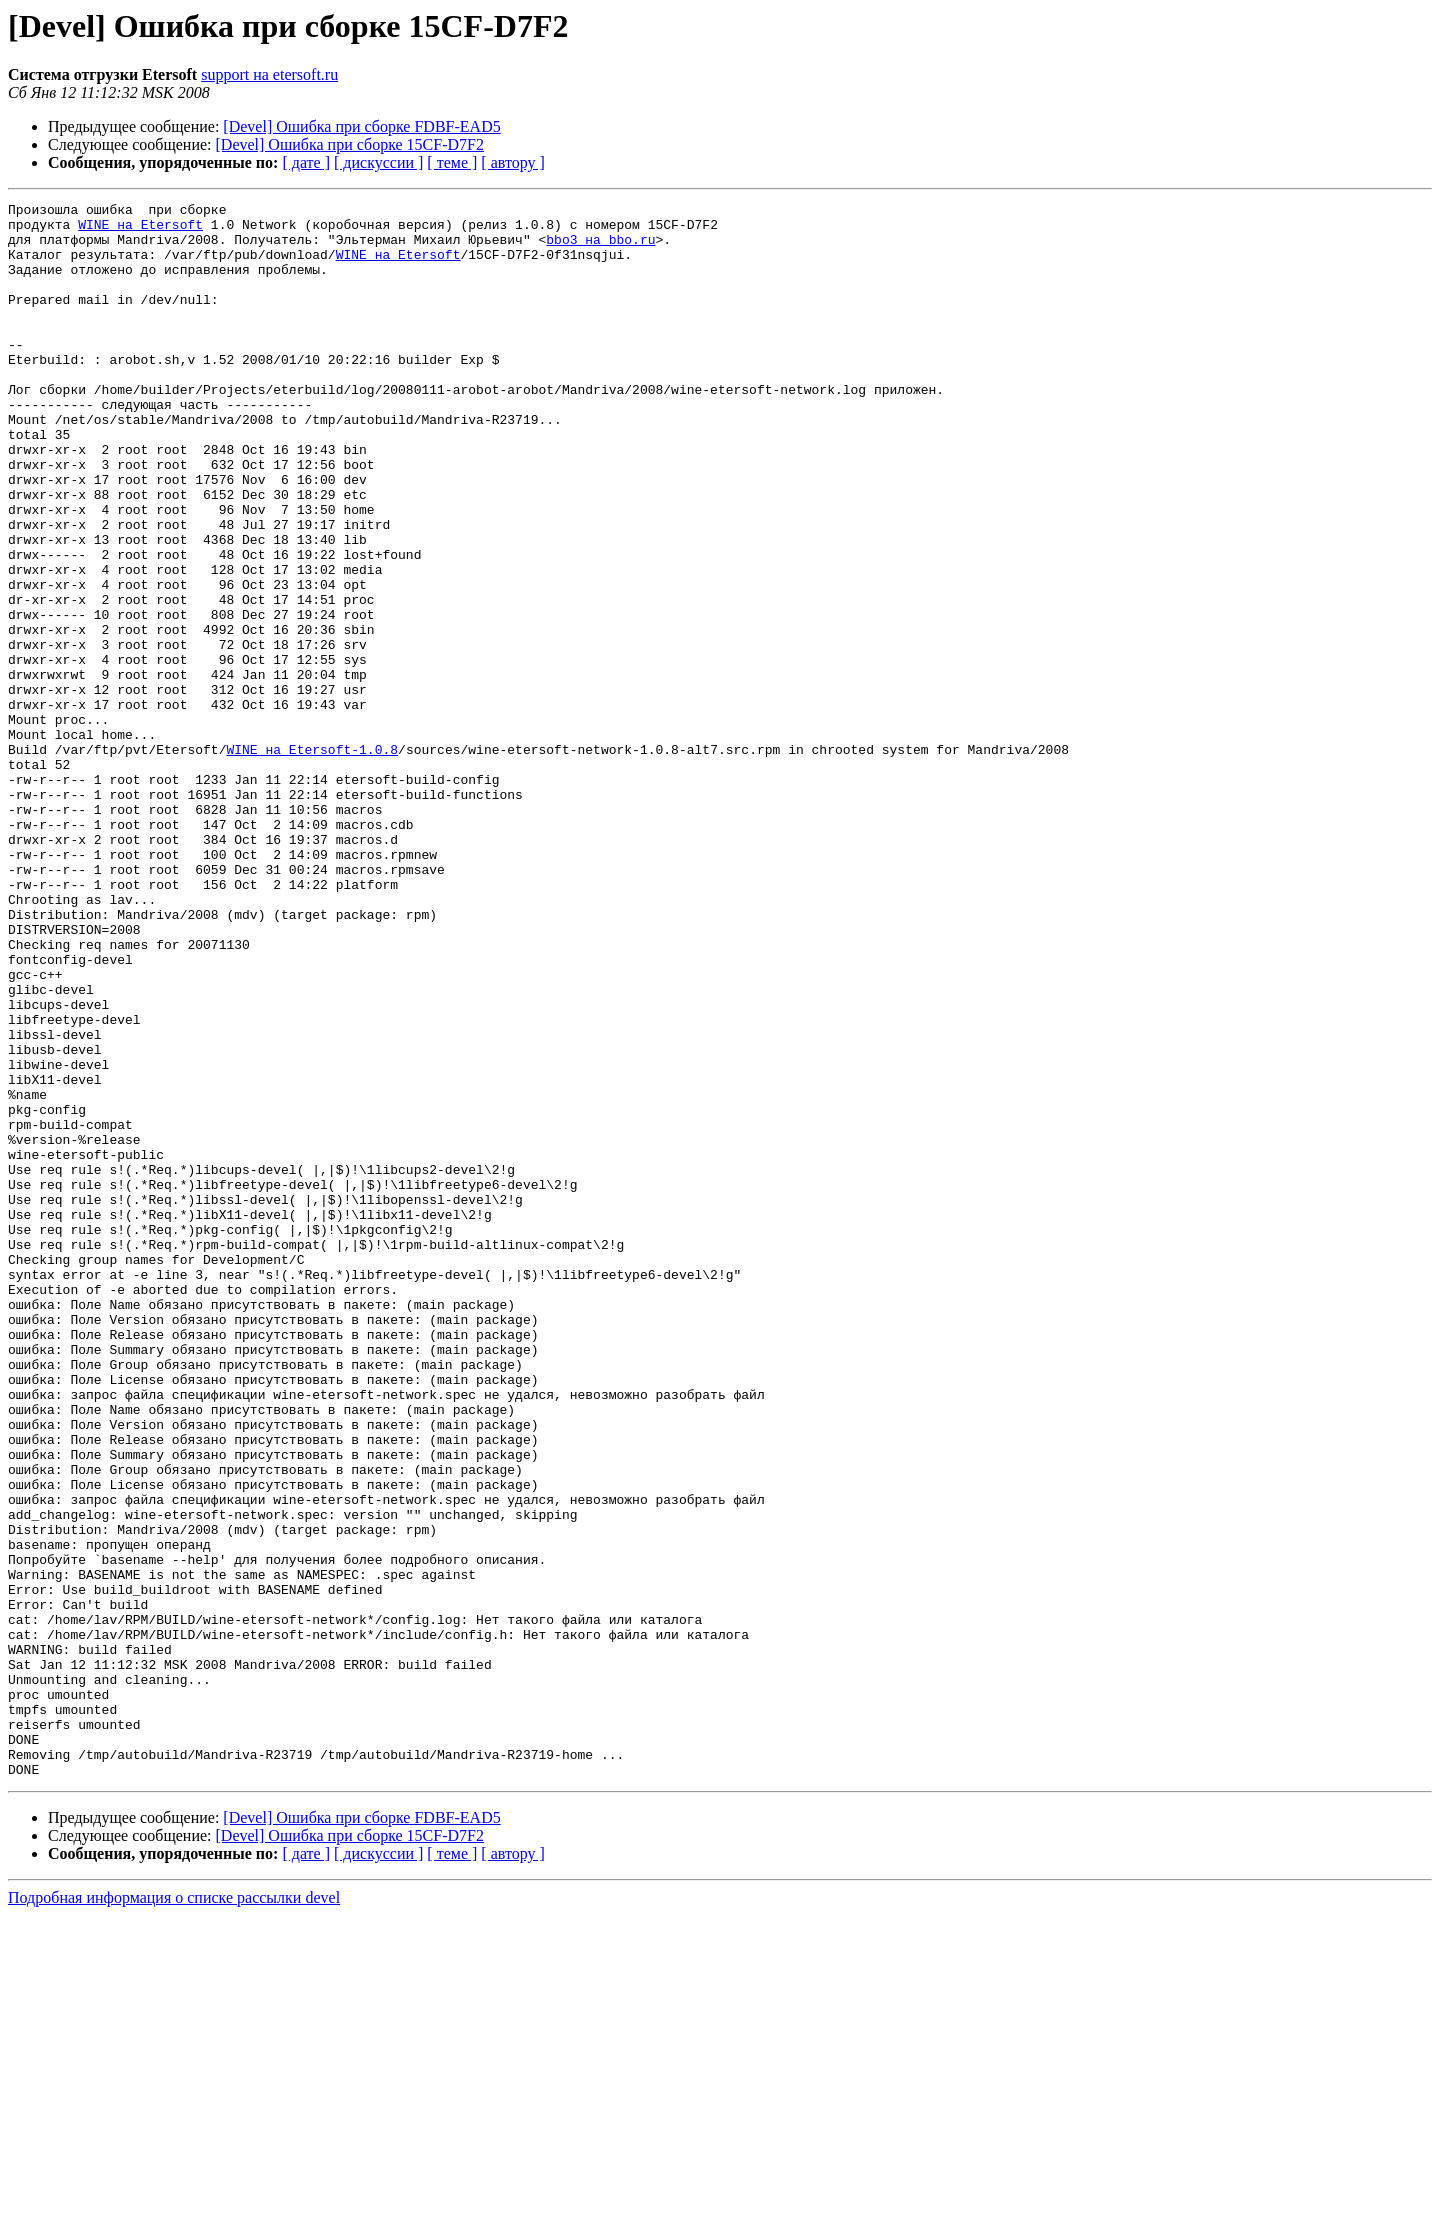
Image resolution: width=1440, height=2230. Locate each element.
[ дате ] (306, 162)
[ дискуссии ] (378, 162)
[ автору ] (512, 162)
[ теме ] (452, 162)
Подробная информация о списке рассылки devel (174, 2212)
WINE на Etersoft (140, 230)
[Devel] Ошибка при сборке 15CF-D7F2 (350, 144)
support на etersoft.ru (269, 74)
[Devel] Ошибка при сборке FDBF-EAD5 (361, 126)
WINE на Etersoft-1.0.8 (312, 860)
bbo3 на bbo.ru (600, 248)
